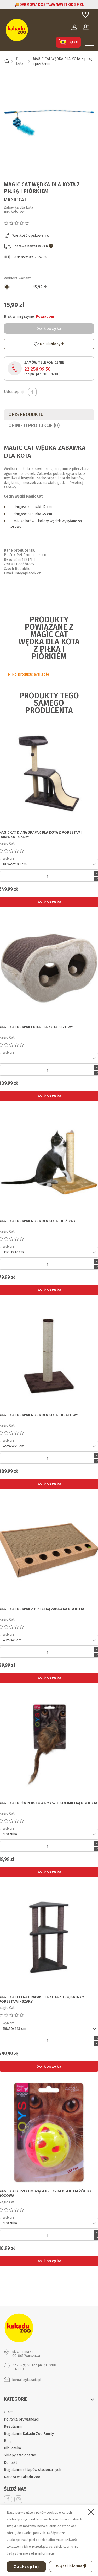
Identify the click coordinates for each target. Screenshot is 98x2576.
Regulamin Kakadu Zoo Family (29, 2434)
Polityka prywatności (21, 2419)
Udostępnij (32, 392)
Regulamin (13, 2426)
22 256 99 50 (37, 369)
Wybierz (8, 858)
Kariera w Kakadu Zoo (22, 2477)
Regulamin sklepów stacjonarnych (32, 2469)
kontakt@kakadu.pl (26, 2380)
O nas (8, 2412)
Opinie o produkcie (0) (34, 425)
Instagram (18, 2499)
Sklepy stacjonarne (20, 2455)
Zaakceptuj (26, 2566)
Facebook (8, 2499)
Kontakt (10, 2462)
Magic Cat (15, 200)
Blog (8, 2441)
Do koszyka (49, 328)
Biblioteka (12, 2448)
